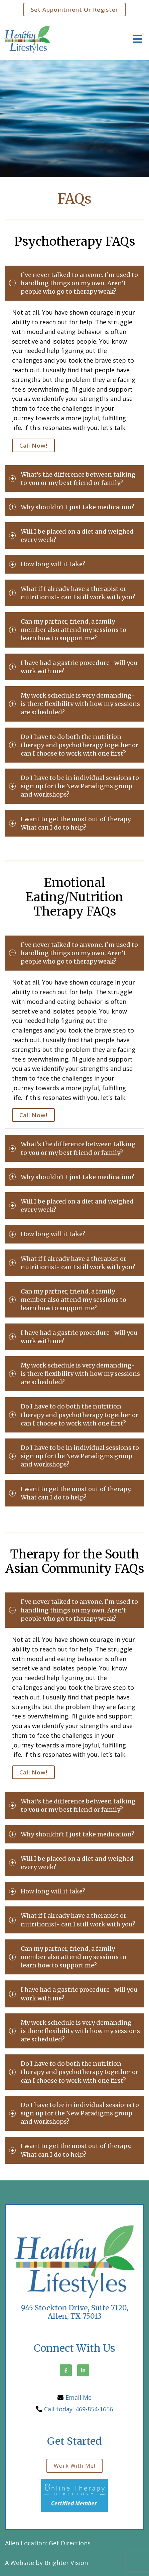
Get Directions (70, 2543)
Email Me (78, 2397)
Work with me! (74, 2465)
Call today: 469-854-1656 (78, 2409)
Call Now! (33, 445)
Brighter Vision (66, 2563)
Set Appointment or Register (74, 9)
